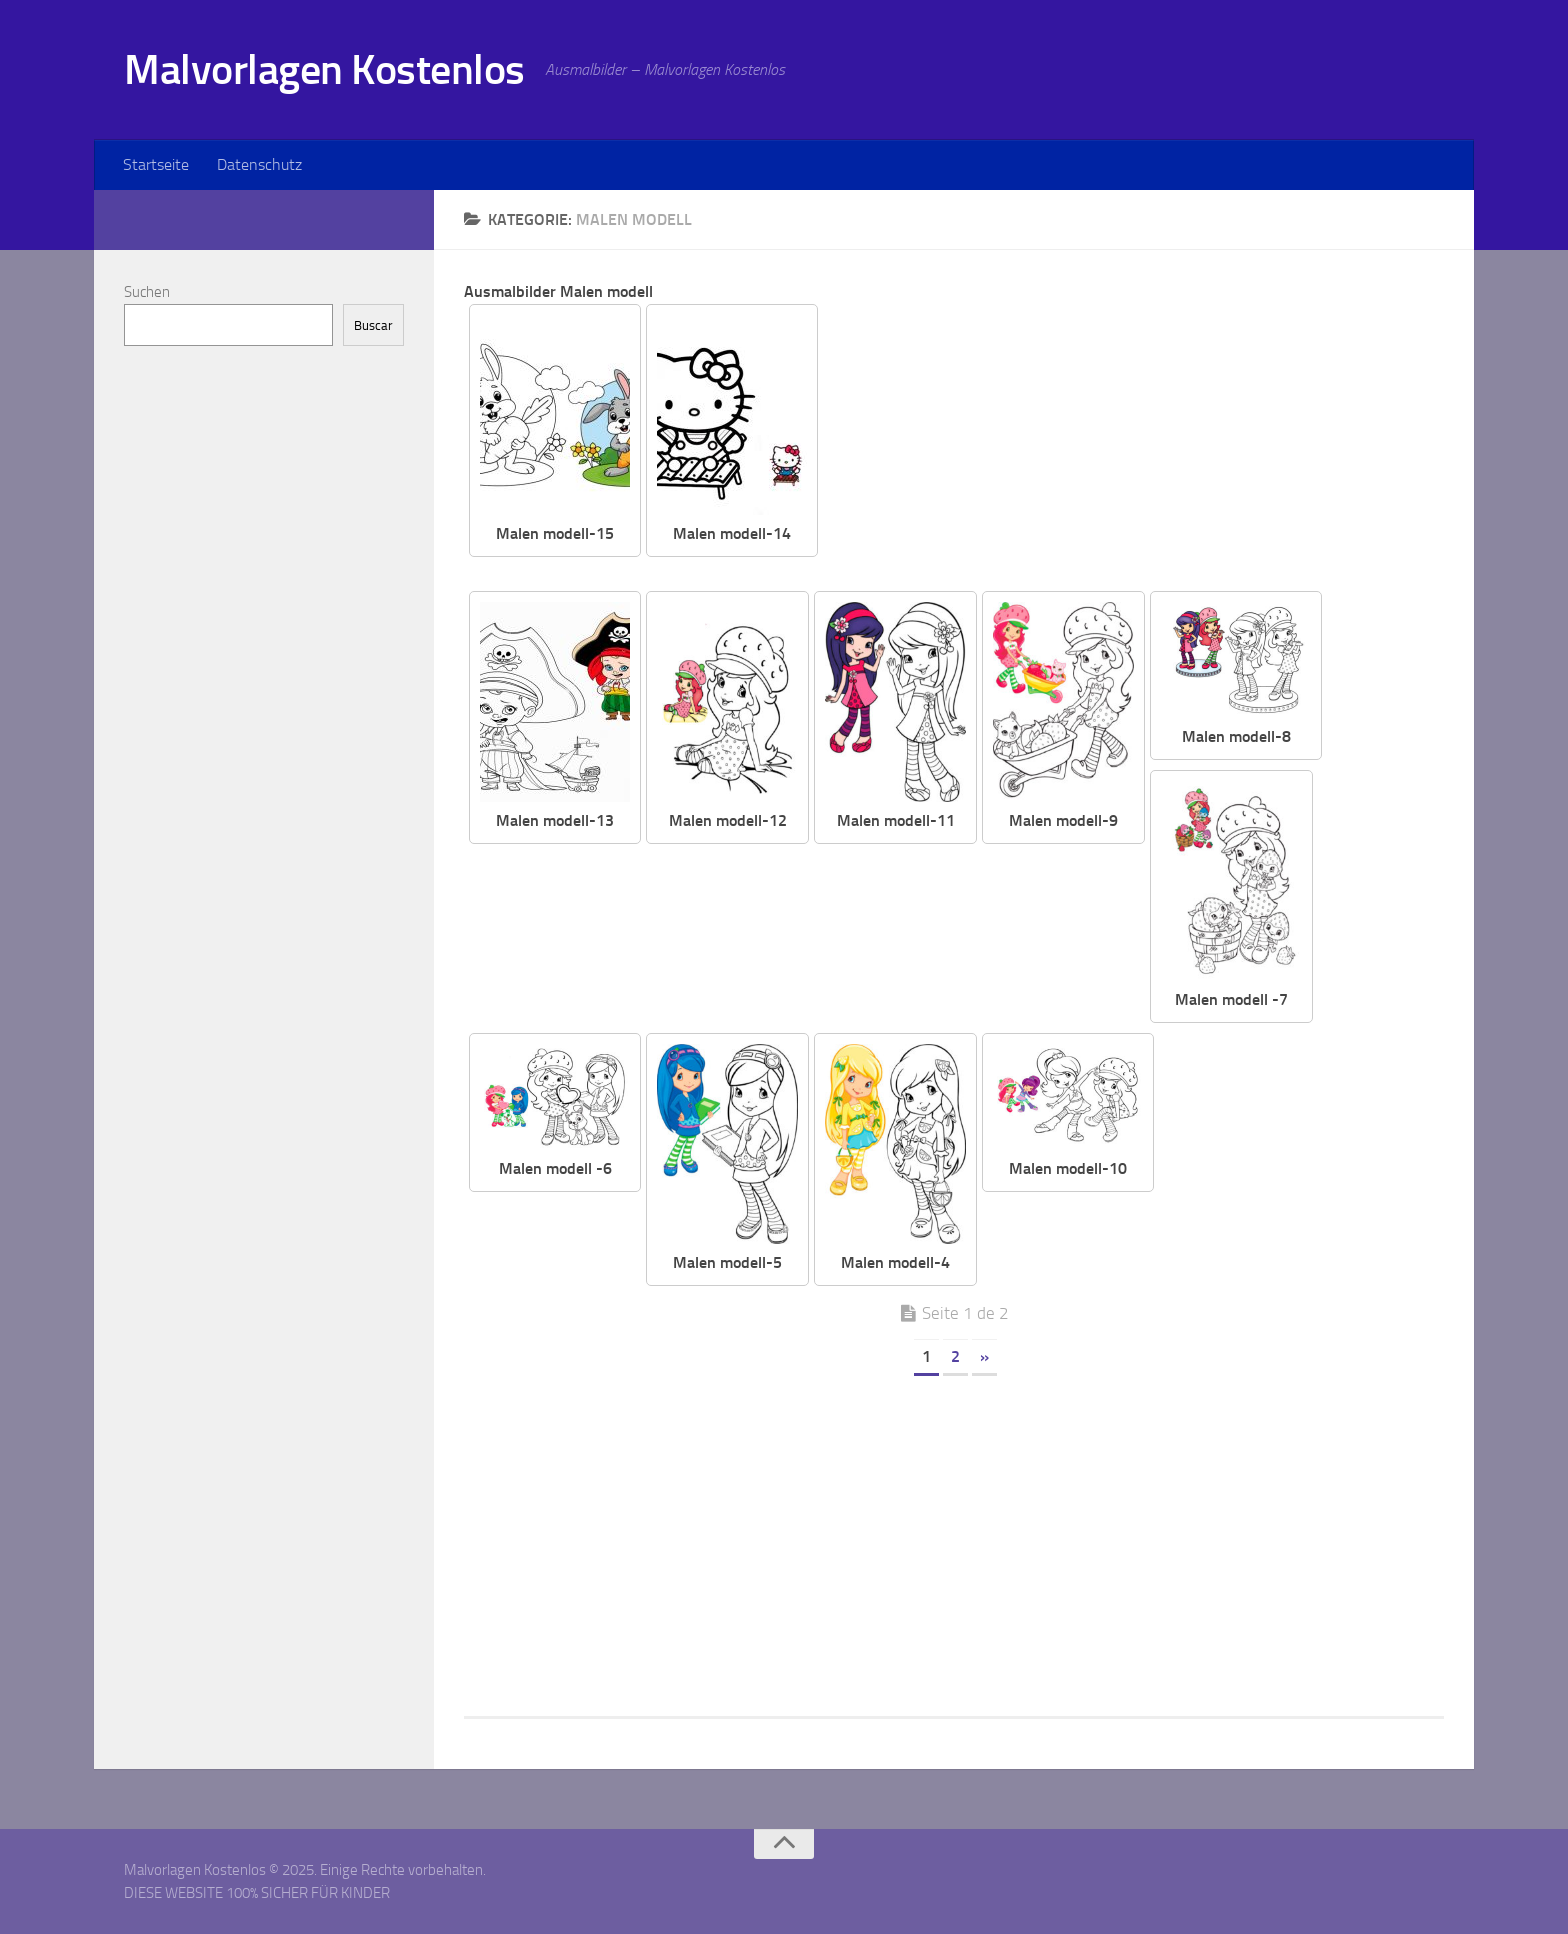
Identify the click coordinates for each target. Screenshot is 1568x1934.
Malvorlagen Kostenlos (324, 70)
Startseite (156, 164)
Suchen (147, 292)
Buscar (373, 325)
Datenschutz (259, 164)
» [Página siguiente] (984, 1356)
